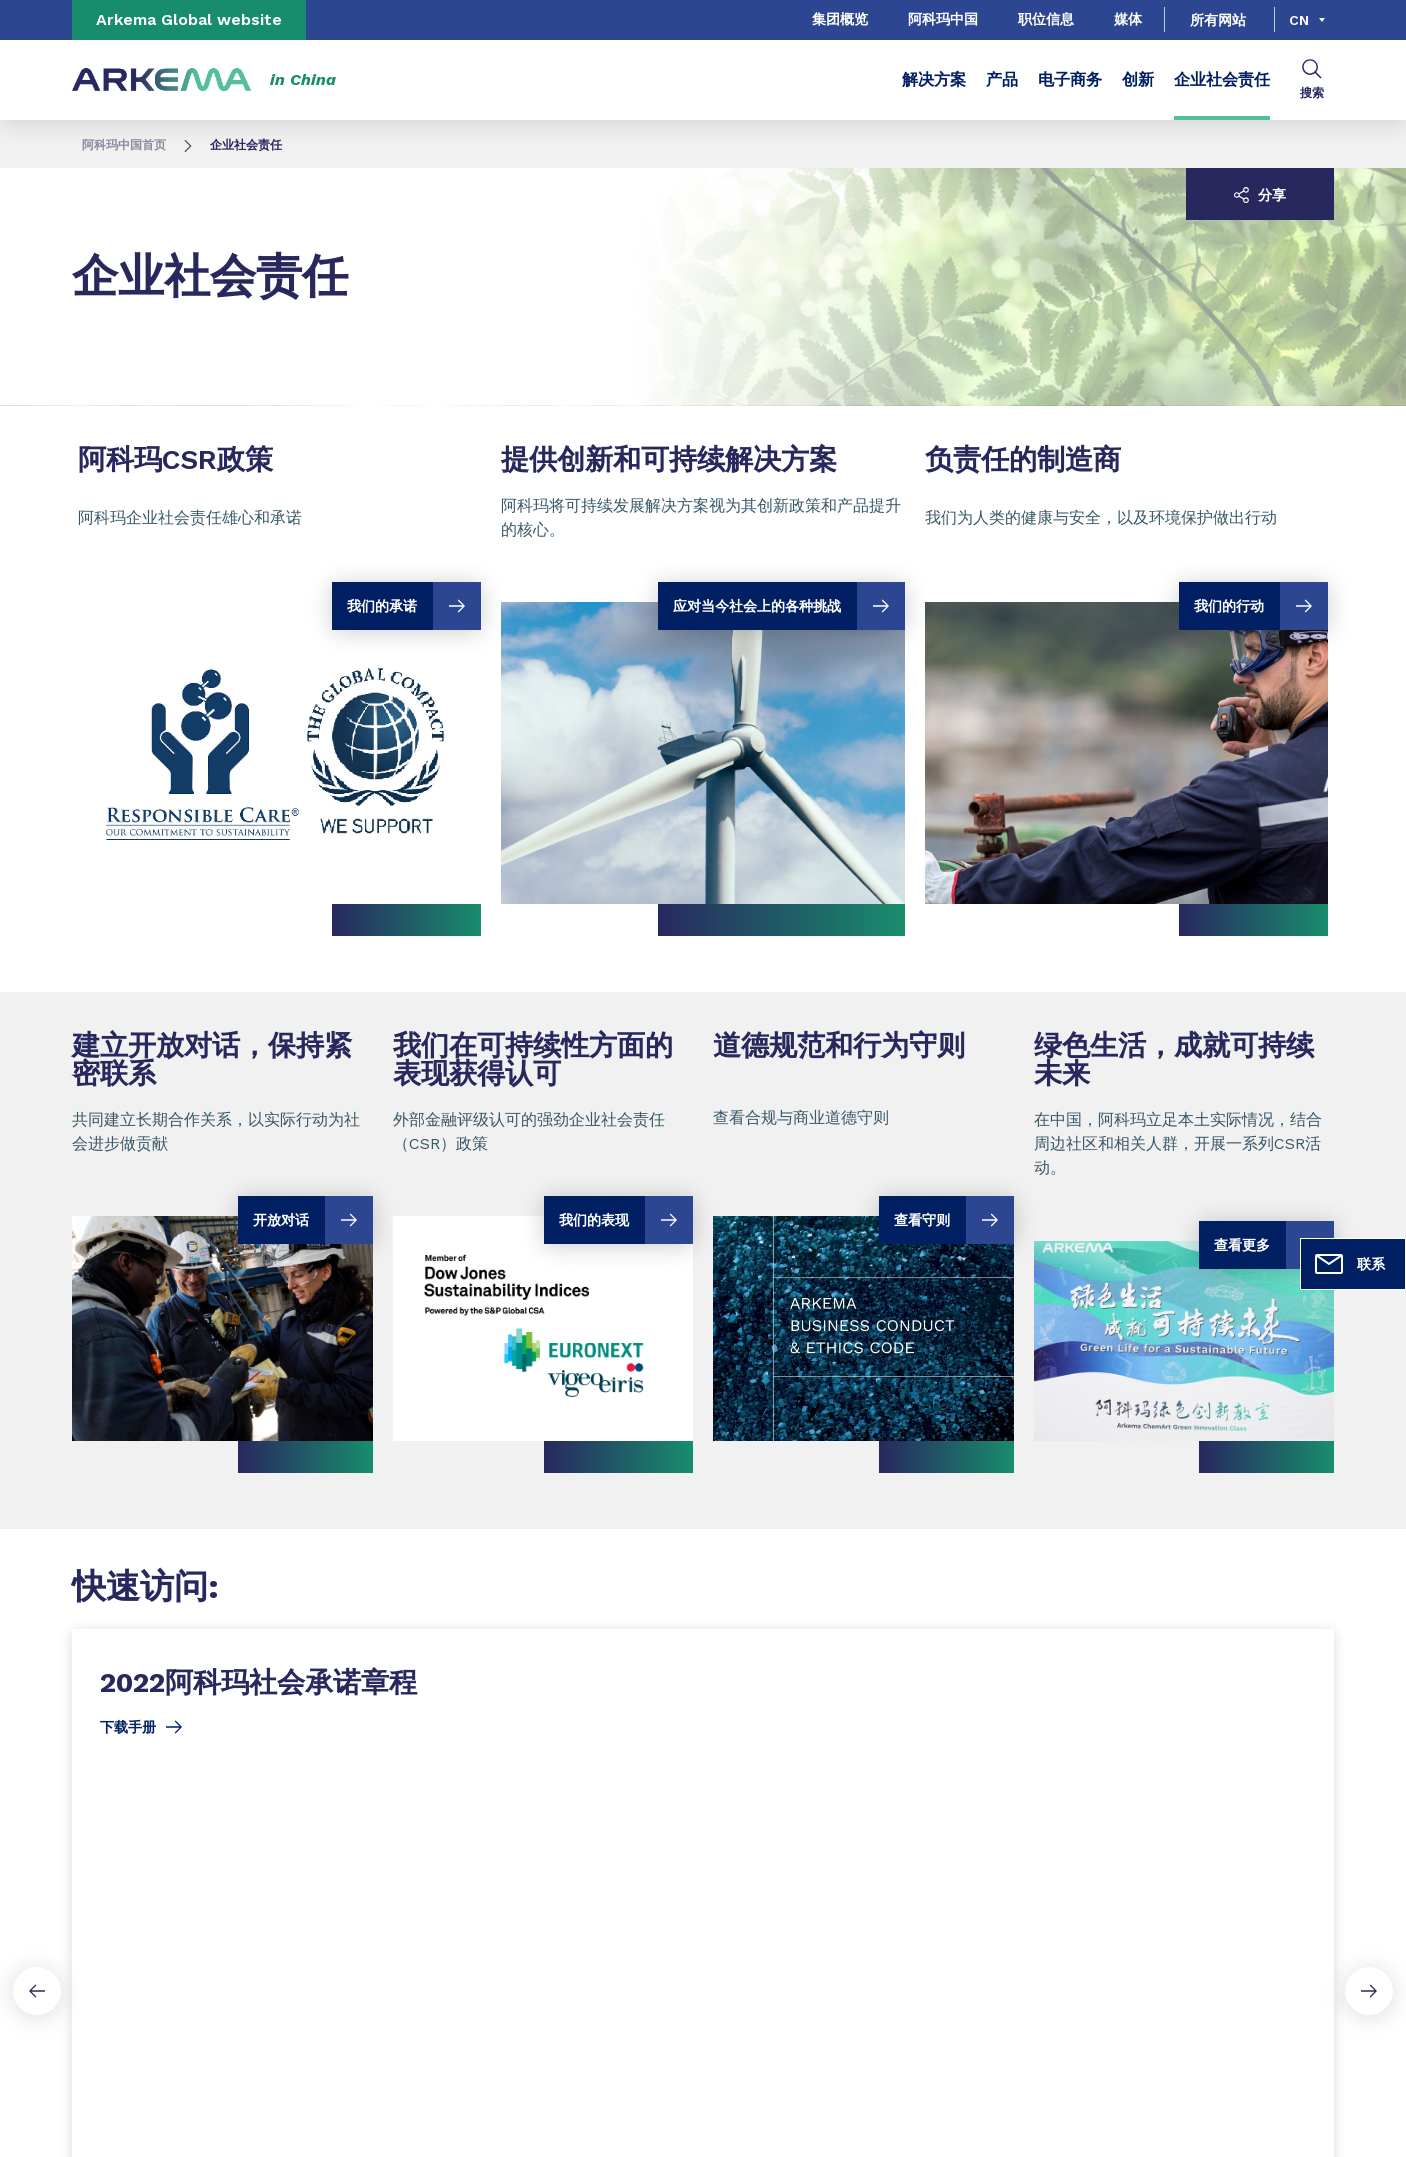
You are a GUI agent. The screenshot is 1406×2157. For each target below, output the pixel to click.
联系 (1349, 1264)
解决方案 (934, 79)
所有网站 (1218, 20)
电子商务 (1070, 79)
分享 (1260, 195)
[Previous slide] (37, 1991)
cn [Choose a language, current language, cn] (1299, 20)
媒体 (1128, 19)
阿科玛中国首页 (124, 145)
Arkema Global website (189, 19)
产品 (1002, 79)
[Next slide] (1369, 1991)
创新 (1138, 79)
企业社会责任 (1222, 79)
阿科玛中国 (943, 19)
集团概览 (840, 19)
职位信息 (1046, 19)
